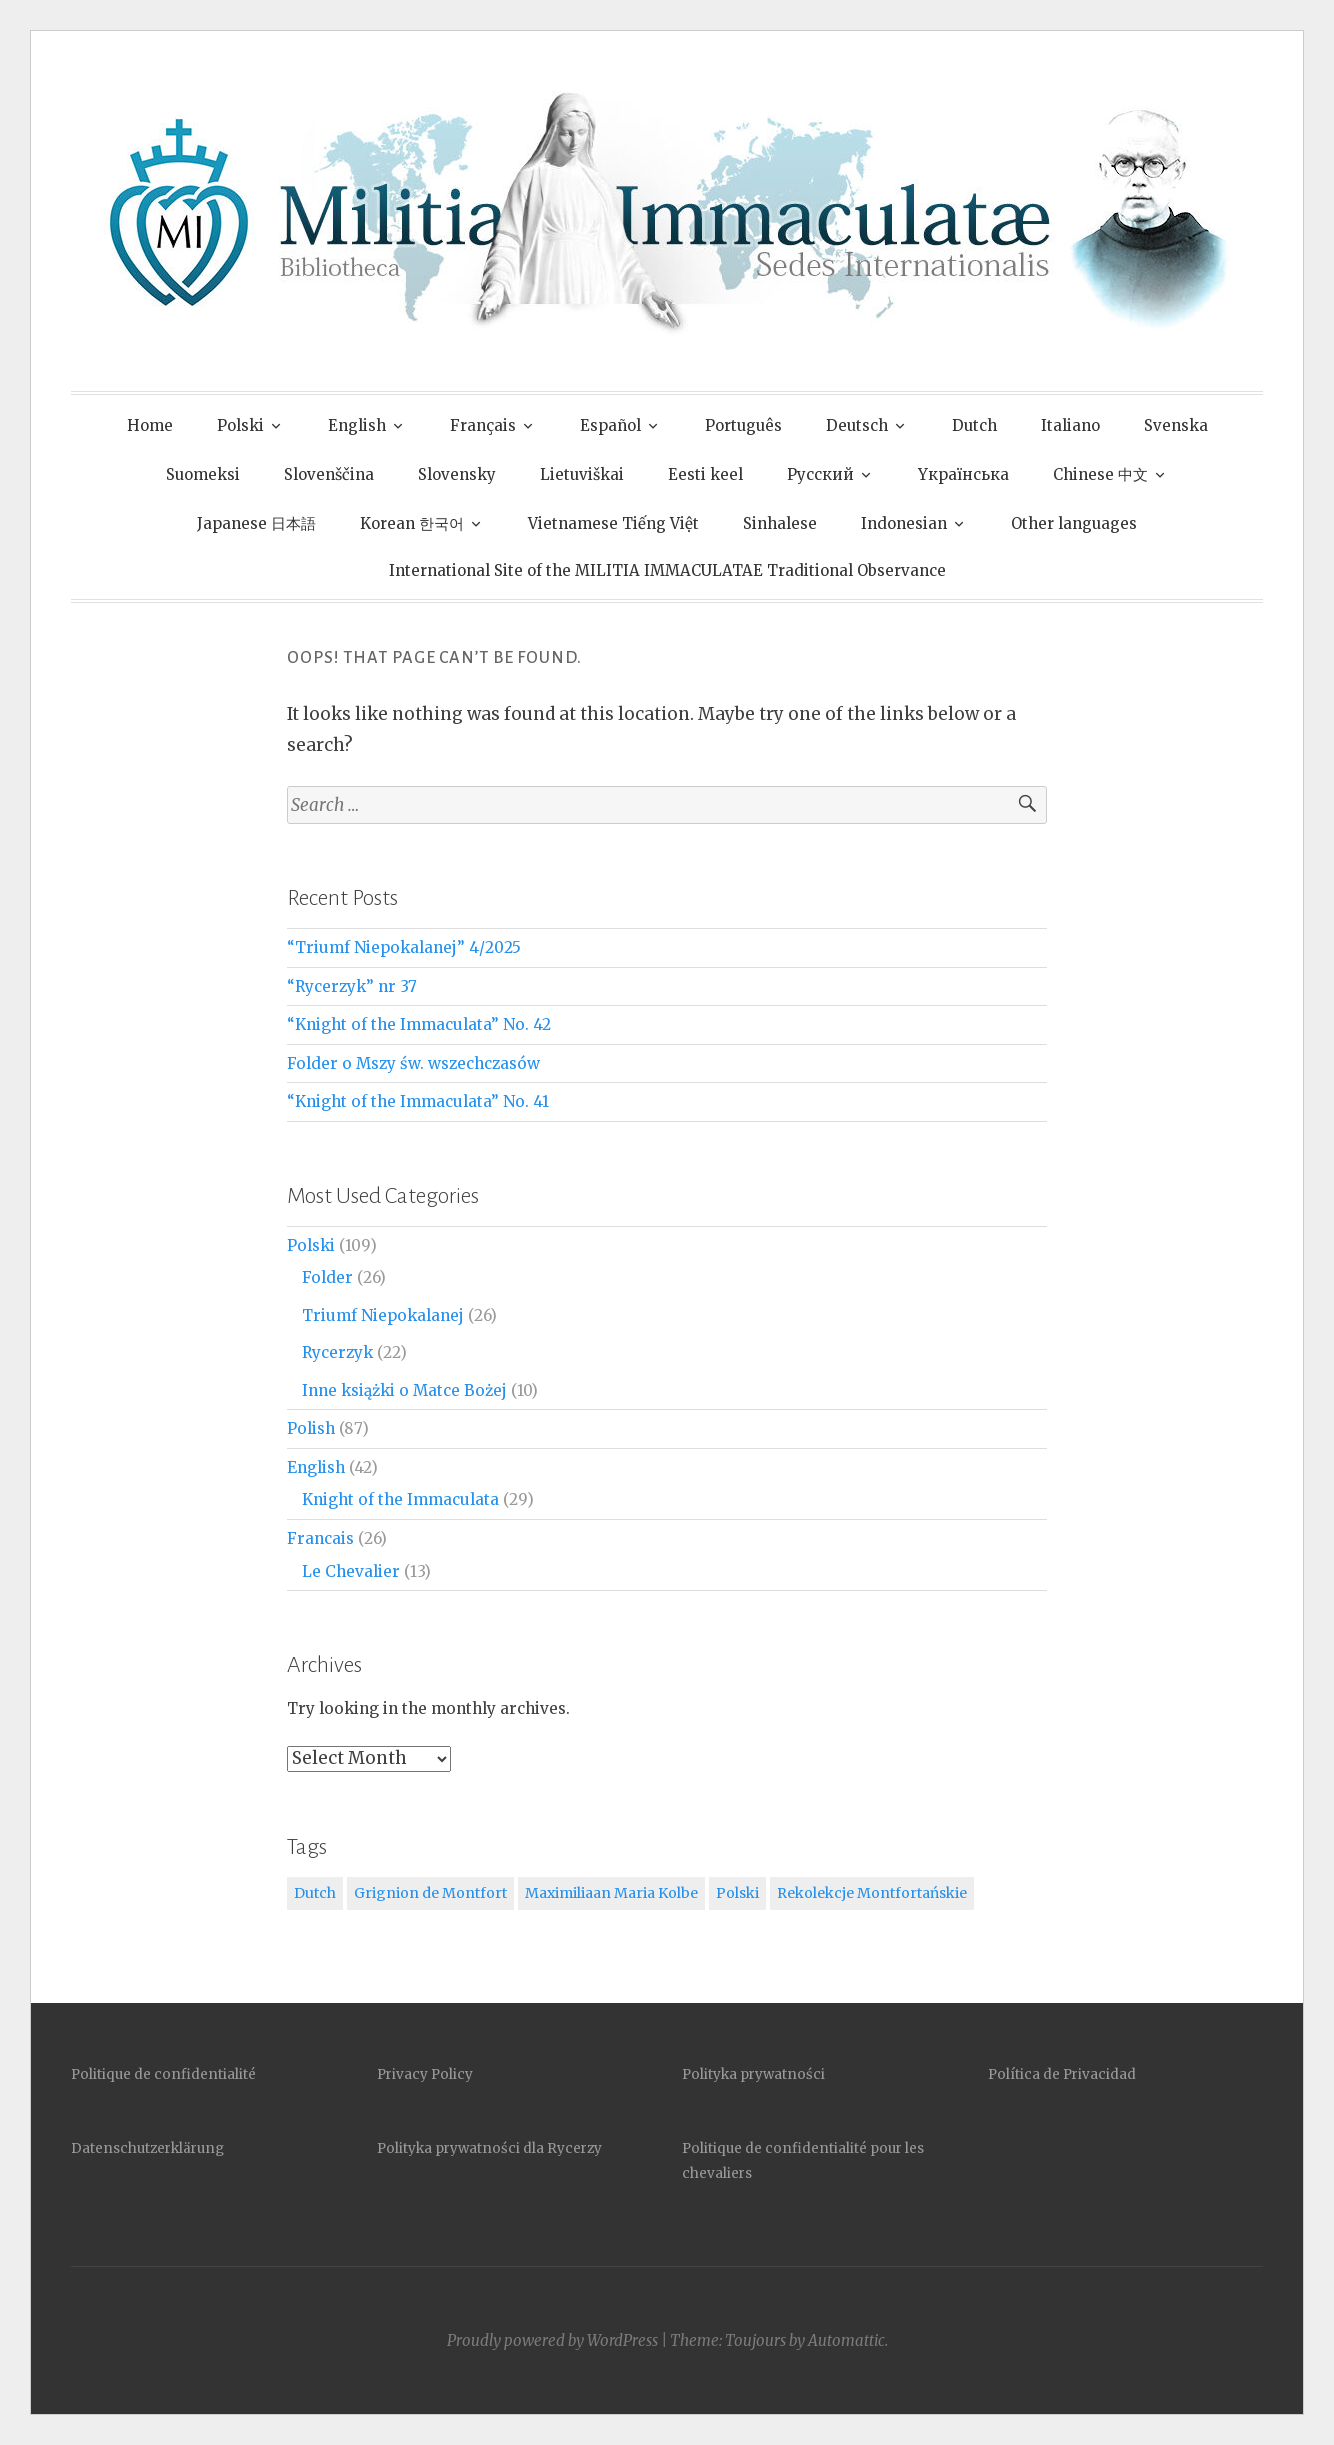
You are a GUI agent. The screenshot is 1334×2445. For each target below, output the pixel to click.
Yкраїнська (963, 474)
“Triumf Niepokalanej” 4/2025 (404, 947)
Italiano (1070, 425)
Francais (320, 1538)
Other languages (1074, 523)
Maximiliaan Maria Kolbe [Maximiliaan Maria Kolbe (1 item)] (611, 1893)
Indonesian (904, 523)
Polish (311, 1428)
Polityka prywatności (753, 2074)
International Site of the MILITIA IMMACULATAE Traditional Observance (667, 570)
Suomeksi (203, 474)
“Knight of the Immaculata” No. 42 (419, 1024)
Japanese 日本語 (256, 523)
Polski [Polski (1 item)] (737, 1893)
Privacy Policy (425, 2074)
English (357, 425)
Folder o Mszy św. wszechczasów (413, 1063)
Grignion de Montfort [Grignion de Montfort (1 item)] (430, 1893)
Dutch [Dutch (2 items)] (315, 1893)
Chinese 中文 (1100, 474)
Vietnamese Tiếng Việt (613, 523)
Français (483, 425)
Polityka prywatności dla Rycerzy (489, 2148)
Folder (327, 1277)
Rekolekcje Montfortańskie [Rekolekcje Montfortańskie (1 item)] (872, 1893)
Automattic (846, 2340)
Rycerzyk (337, 1352)
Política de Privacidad (1062, 2074)
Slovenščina (329, 474)
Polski (240, 425)
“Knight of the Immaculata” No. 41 (418, 1101)
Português (743, 425)
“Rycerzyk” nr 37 (352, 986)
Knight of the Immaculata (400, 1499)
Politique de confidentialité (163, 2074)
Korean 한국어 (412, 523)
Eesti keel (705, 474)
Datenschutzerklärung (147, 2148)
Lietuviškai (582, 474)
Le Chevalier (351, 1571)
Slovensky (457, 474)
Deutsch (857, 425)
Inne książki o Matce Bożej (404, 1390)
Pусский (820, 474)
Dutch (974, 425)
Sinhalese (780, 523)
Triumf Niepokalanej (383, 1315)
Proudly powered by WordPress (552, 2340)
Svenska (1176, 425)
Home (150, 425)
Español (610, 425)
